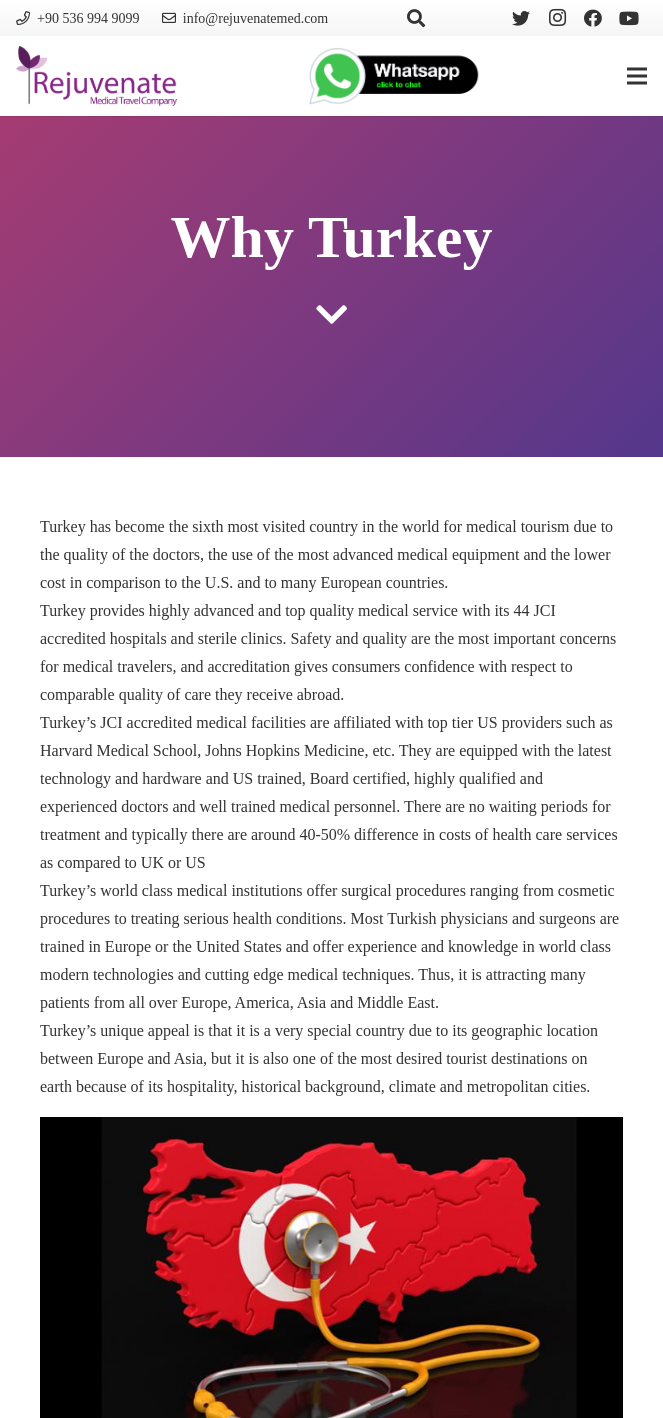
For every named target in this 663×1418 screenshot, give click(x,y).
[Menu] (637, 76)
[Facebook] (593, 18)
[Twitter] (521, 18)
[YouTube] (629, 18)
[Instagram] (557, 18)
